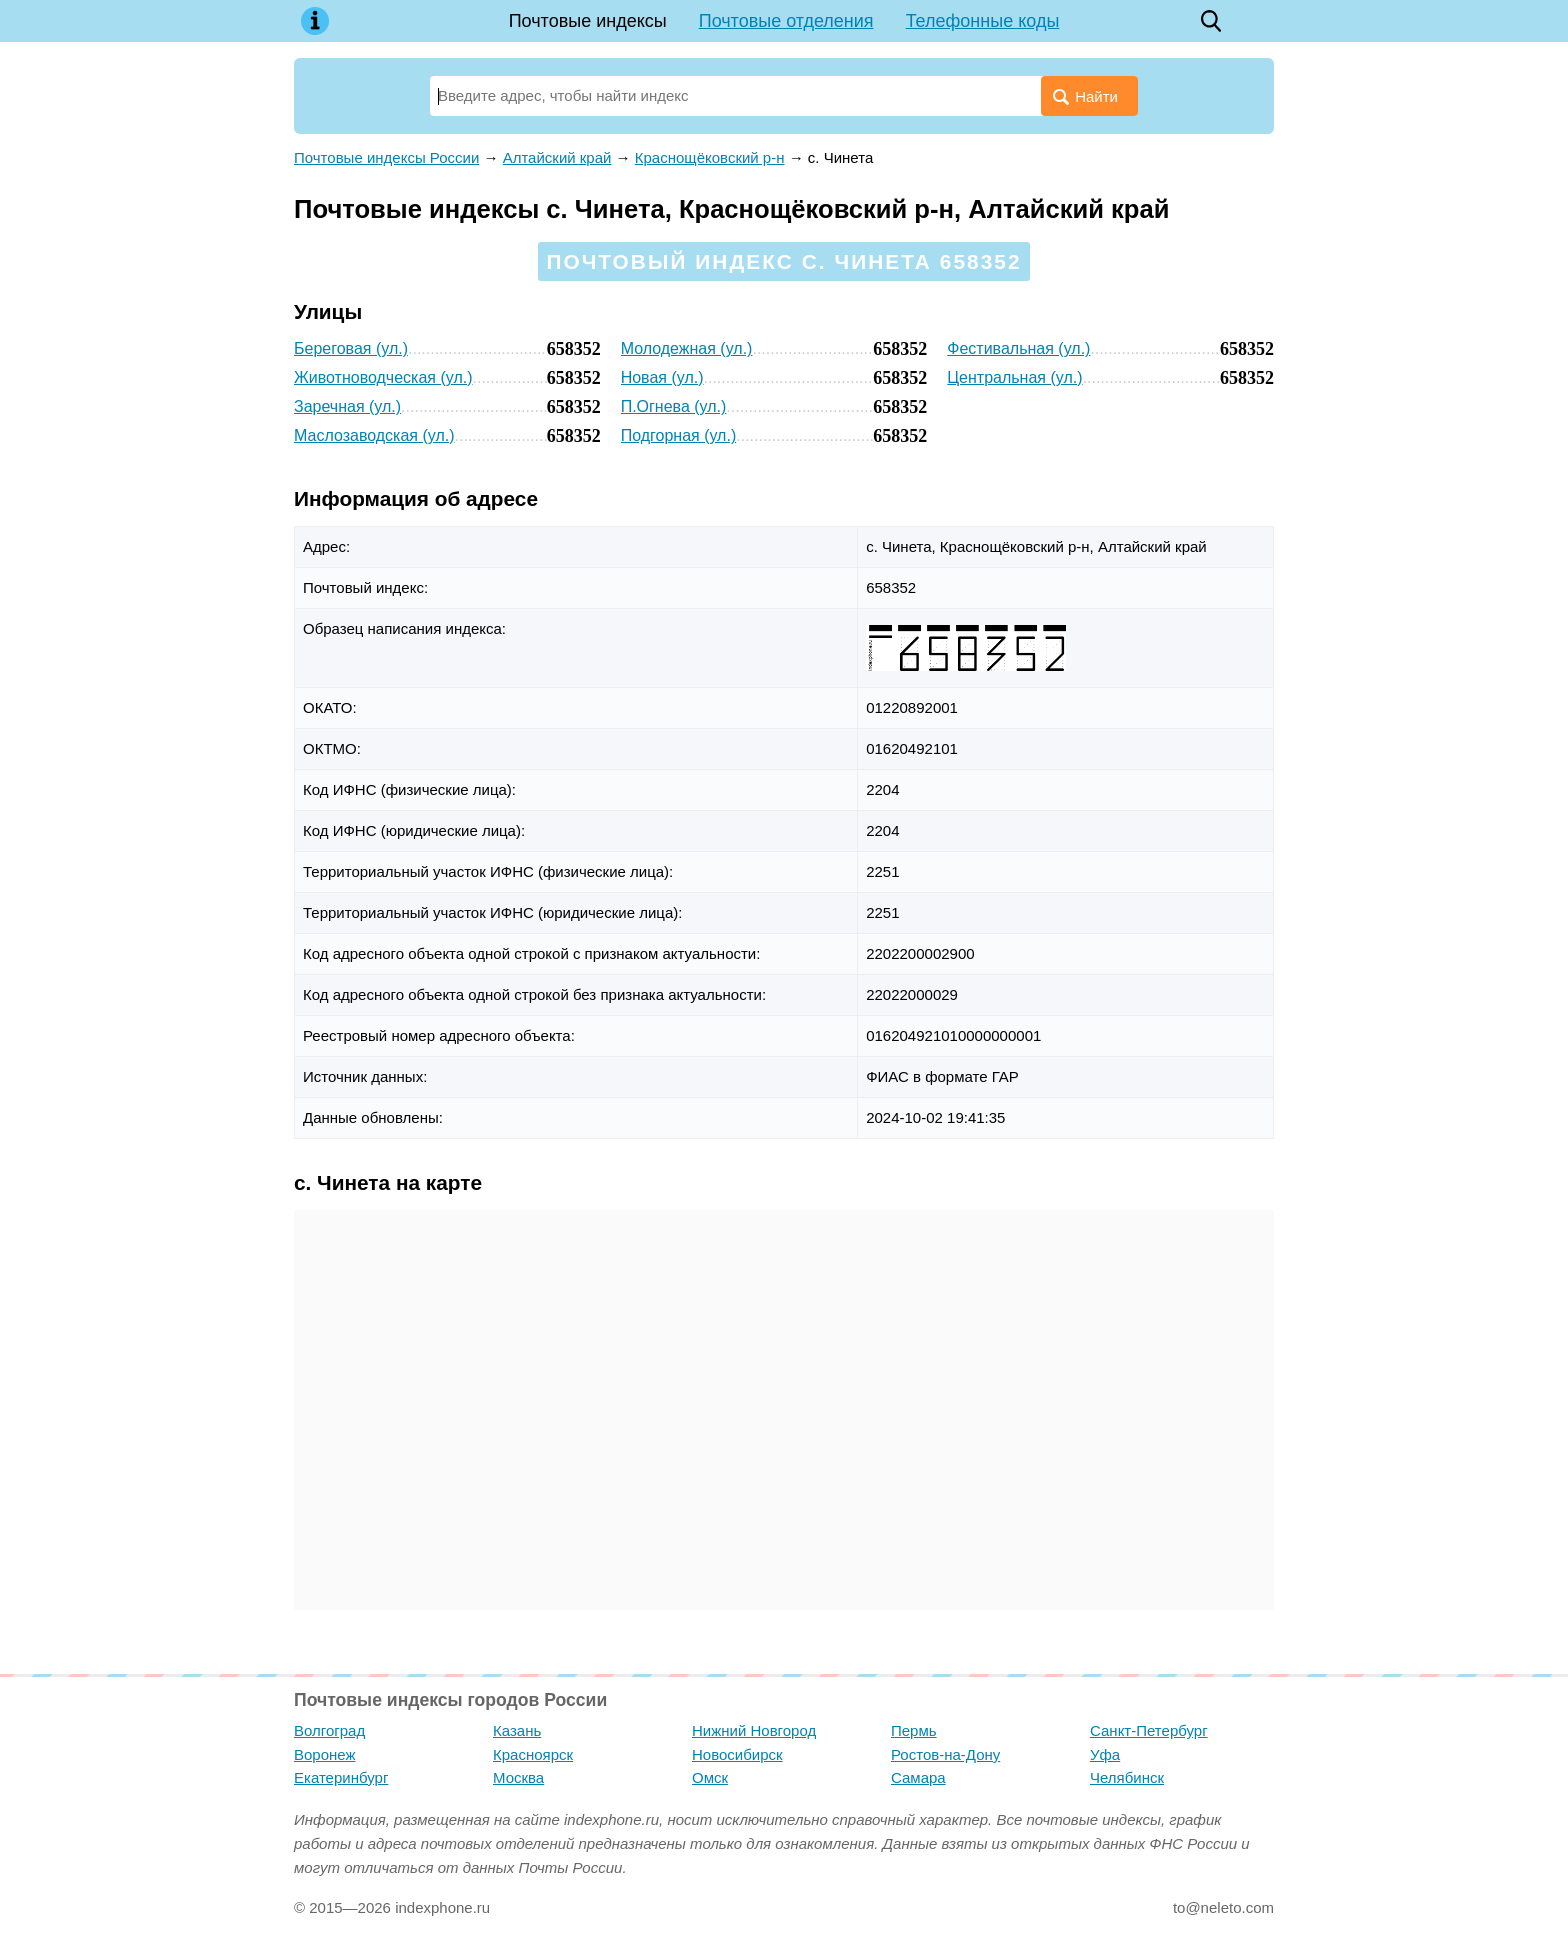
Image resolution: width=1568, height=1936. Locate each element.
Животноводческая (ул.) (383, 377)
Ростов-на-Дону (945, 1754)
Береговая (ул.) (351, 348)
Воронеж (325, 1754)
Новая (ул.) (662, 377)
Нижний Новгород (754, 1730)
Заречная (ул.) (347, 406)
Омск (710, 1777)
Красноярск (533, 1754)
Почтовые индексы (588, 21)
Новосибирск (737, 1754)
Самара (918, 1777)
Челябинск (1127, 1777)
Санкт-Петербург (1149, 1730)
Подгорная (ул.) (679, 435)
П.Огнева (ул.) (674, 406)
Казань (517, 1730)
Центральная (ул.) (1014, 377)
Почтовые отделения (786, 21)
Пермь (914, 1730)
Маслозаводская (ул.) (374, 435)
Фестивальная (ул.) (1018, 348)
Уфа (1105, 1754)
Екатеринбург (341, 1777)
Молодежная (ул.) (687, 348)
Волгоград (329, 1730)
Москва (518, 1777)
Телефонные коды (983, 21)
